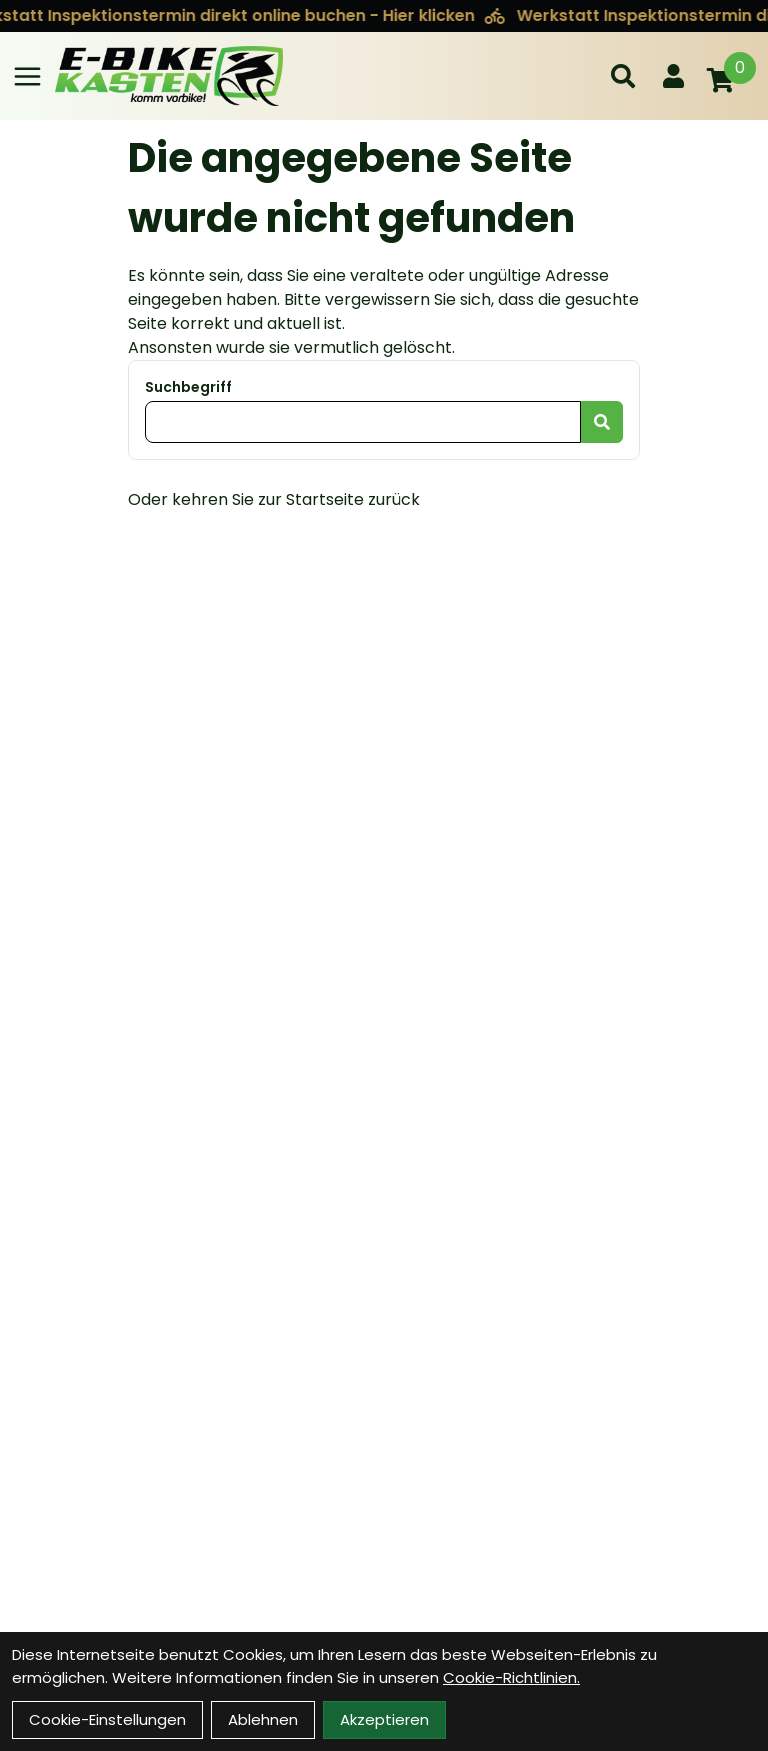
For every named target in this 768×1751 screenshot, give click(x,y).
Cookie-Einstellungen (107, 1719)
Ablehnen (263, 1719)
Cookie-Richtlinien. (511, 1677)
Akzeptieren (384, 1719)
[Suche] (623, 76)
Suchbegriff (188, 387)
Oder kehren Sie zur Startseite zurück (274, 499)
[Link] (27, 76)
